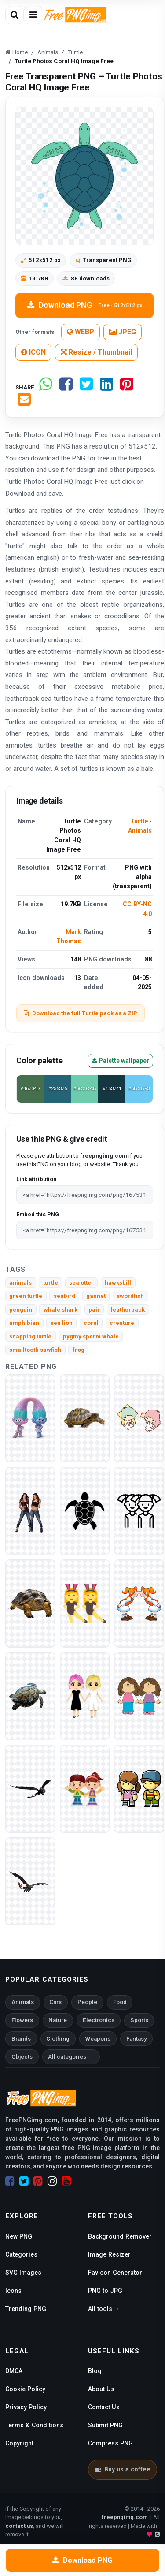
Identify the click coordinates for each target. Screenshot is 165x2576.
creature (122, 1323)
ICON (33, 352)
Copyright (19, 2443)
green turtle (25, 1296)
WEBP (80, 332)
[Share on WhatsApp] (46, 387)
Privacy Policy (26, 2407)
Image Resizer (109, 2254)
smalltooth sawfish (35, 1349)
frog (78, 1349)
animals (20, 1282)
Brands (21, 2038)
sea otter (81, 1282)
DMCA (13, 2371)
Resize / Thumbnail (96, 352)
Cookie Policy (25, 2389)
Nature (57, 2020)
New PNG (18, 2236)
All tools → (104, 2309)
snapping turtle (30, 1336)
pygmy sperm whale (91, 1336)
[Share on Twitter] (86, 387)
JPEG (122, 332)
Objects (22, 2056)
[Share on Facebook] (66, 387)
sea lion (62, 1323)
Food (120, 2002)
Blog (95, 2371)
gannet (96, 1296)
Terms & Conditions (34, 2425)
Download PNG (84, 305)
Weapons (97, 2038)
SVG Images (23, 2272)
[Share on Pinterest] (127, 387)
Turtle (139, 821)
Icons (13, 2291)
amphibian (24, 1323)
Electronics (98, 2020)
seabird (64, 1296)
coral (91, 1323)
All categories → (70, 2056)
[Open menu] (33, 15)
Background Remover (120, 2236)
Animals (140, 830)
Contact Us (104, 2407)
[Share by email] (24, 403)
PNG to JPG (105, 2291)
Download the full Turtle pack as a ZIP (80, 1013)
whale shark (60, 1309)
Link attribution (36, 1179)
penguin (20, 1309)
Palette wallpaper (120, 1060)
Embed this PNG (37, 1214)
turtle (50, 1282)
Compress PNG (110, 2443)
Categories (21, 2254)
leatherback (128, 1309)
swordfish (130, 1296)
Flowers (22, 2020)
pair (94, 1309)
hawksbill (118, 1282)
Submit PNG (105, 2425)
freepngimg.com (124, 2517)
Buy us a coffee (122, 2469)
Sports (139, 2020)
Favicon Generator (115, 2272)
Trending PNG (25, 2309)
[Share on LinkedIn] (106, 387)
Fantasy (136, 2038)
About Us (101, 2389)
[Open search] (14, 15)
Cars (55, 2002)
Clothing (58, 2038)
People (87, 2002)
